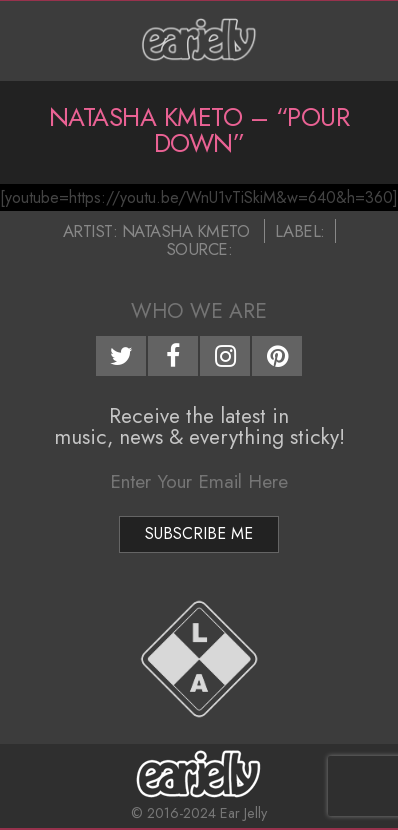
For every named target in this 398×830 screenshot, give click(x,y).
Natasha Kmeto (186, 231)
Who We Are (199, 311)
